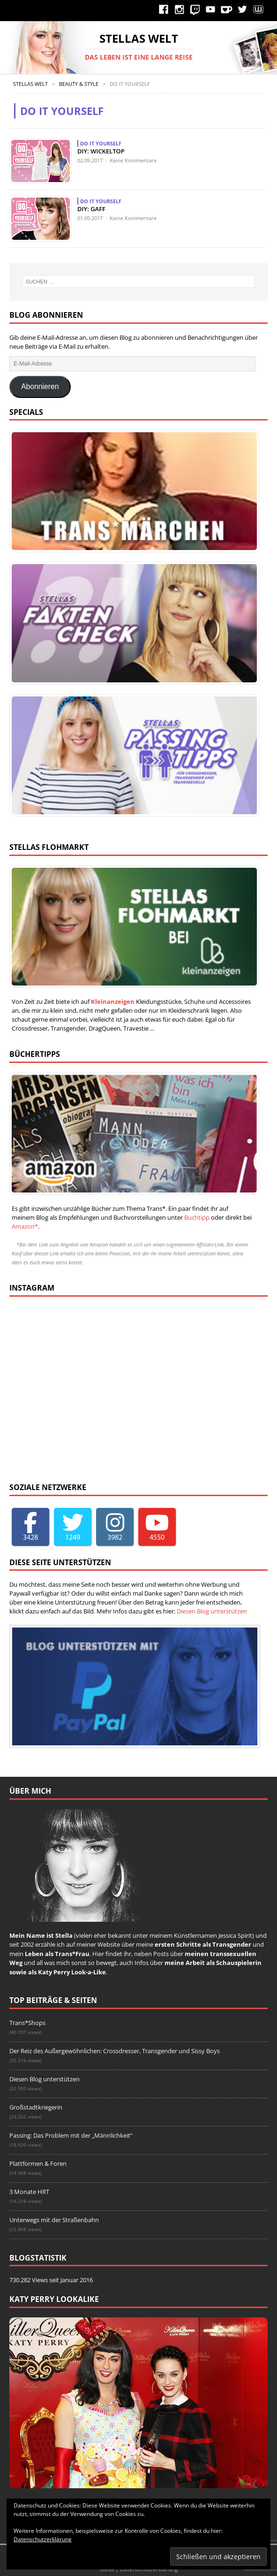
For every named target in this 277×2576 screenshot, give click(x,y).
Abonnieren (40, 386)
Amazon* (25, 1226)
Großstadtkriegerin (35, 2107)
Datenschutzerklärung (43, 2539)
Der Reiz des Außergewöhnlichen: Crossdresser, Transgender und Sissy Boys (114, 2051)
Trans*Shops (27, 2022)
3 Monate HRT (29, 2191)
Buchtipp (197, 1217)
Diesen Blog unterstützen (212, 1611)
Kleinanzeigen (113, 1001)
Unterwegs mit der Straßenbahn (54, 2220)
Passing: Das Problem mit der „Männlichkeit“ (71, 2135)
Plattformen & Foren (38, 2163)
